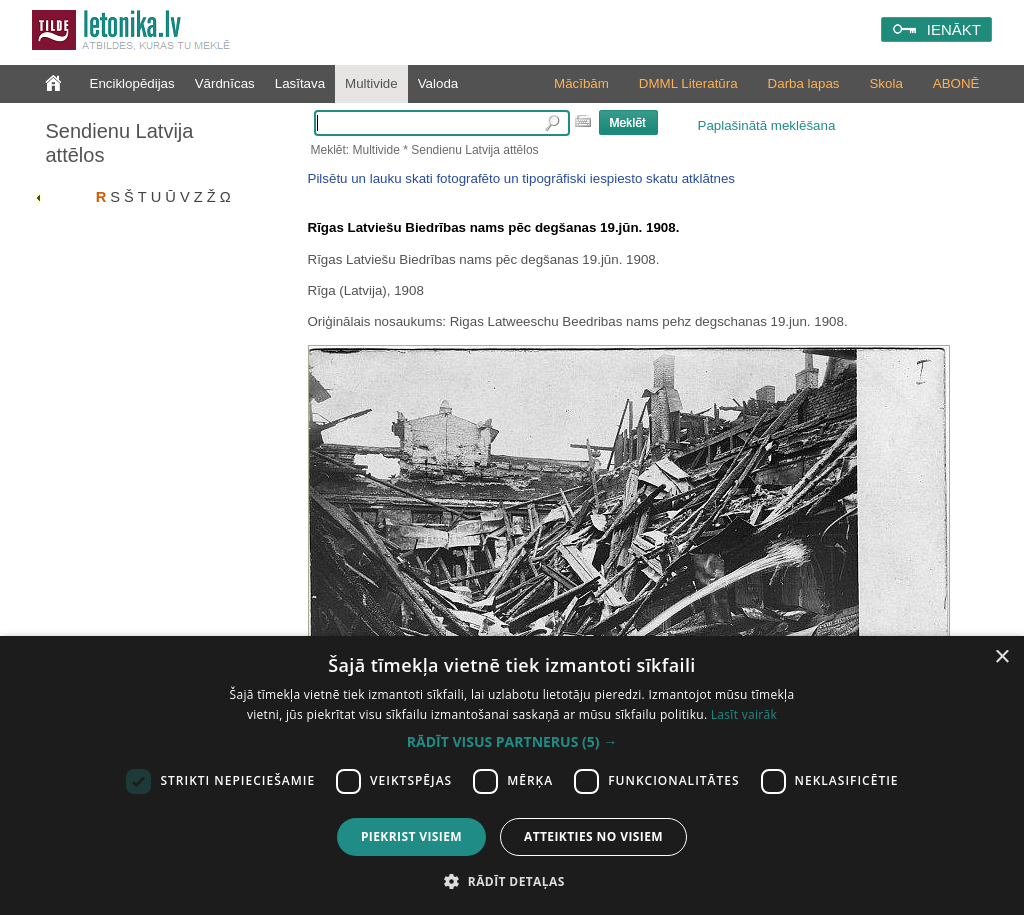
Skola (885, 83)
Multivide (371, 83)
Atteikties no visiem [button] (593, 836)
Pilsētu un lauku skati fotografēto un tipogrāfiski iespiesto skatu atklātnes (521, 178)
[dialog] (512, 775)
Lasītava (300, 83)
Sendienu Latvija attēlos (120, 143)
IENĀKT (954, 29)
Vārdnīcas (225, 83)
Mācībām (581, 83)
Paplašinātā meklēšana (767, 125)
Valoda (438, 83)
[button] (512, 742)
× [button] (1001, 657)
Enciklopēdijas (132, 83)
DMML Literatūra (688, 83)
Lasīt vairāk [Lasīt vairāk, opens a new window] (744, 714)
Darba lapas (804, 83)
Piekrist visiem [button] (411, 836)
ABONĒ (956, 83)
